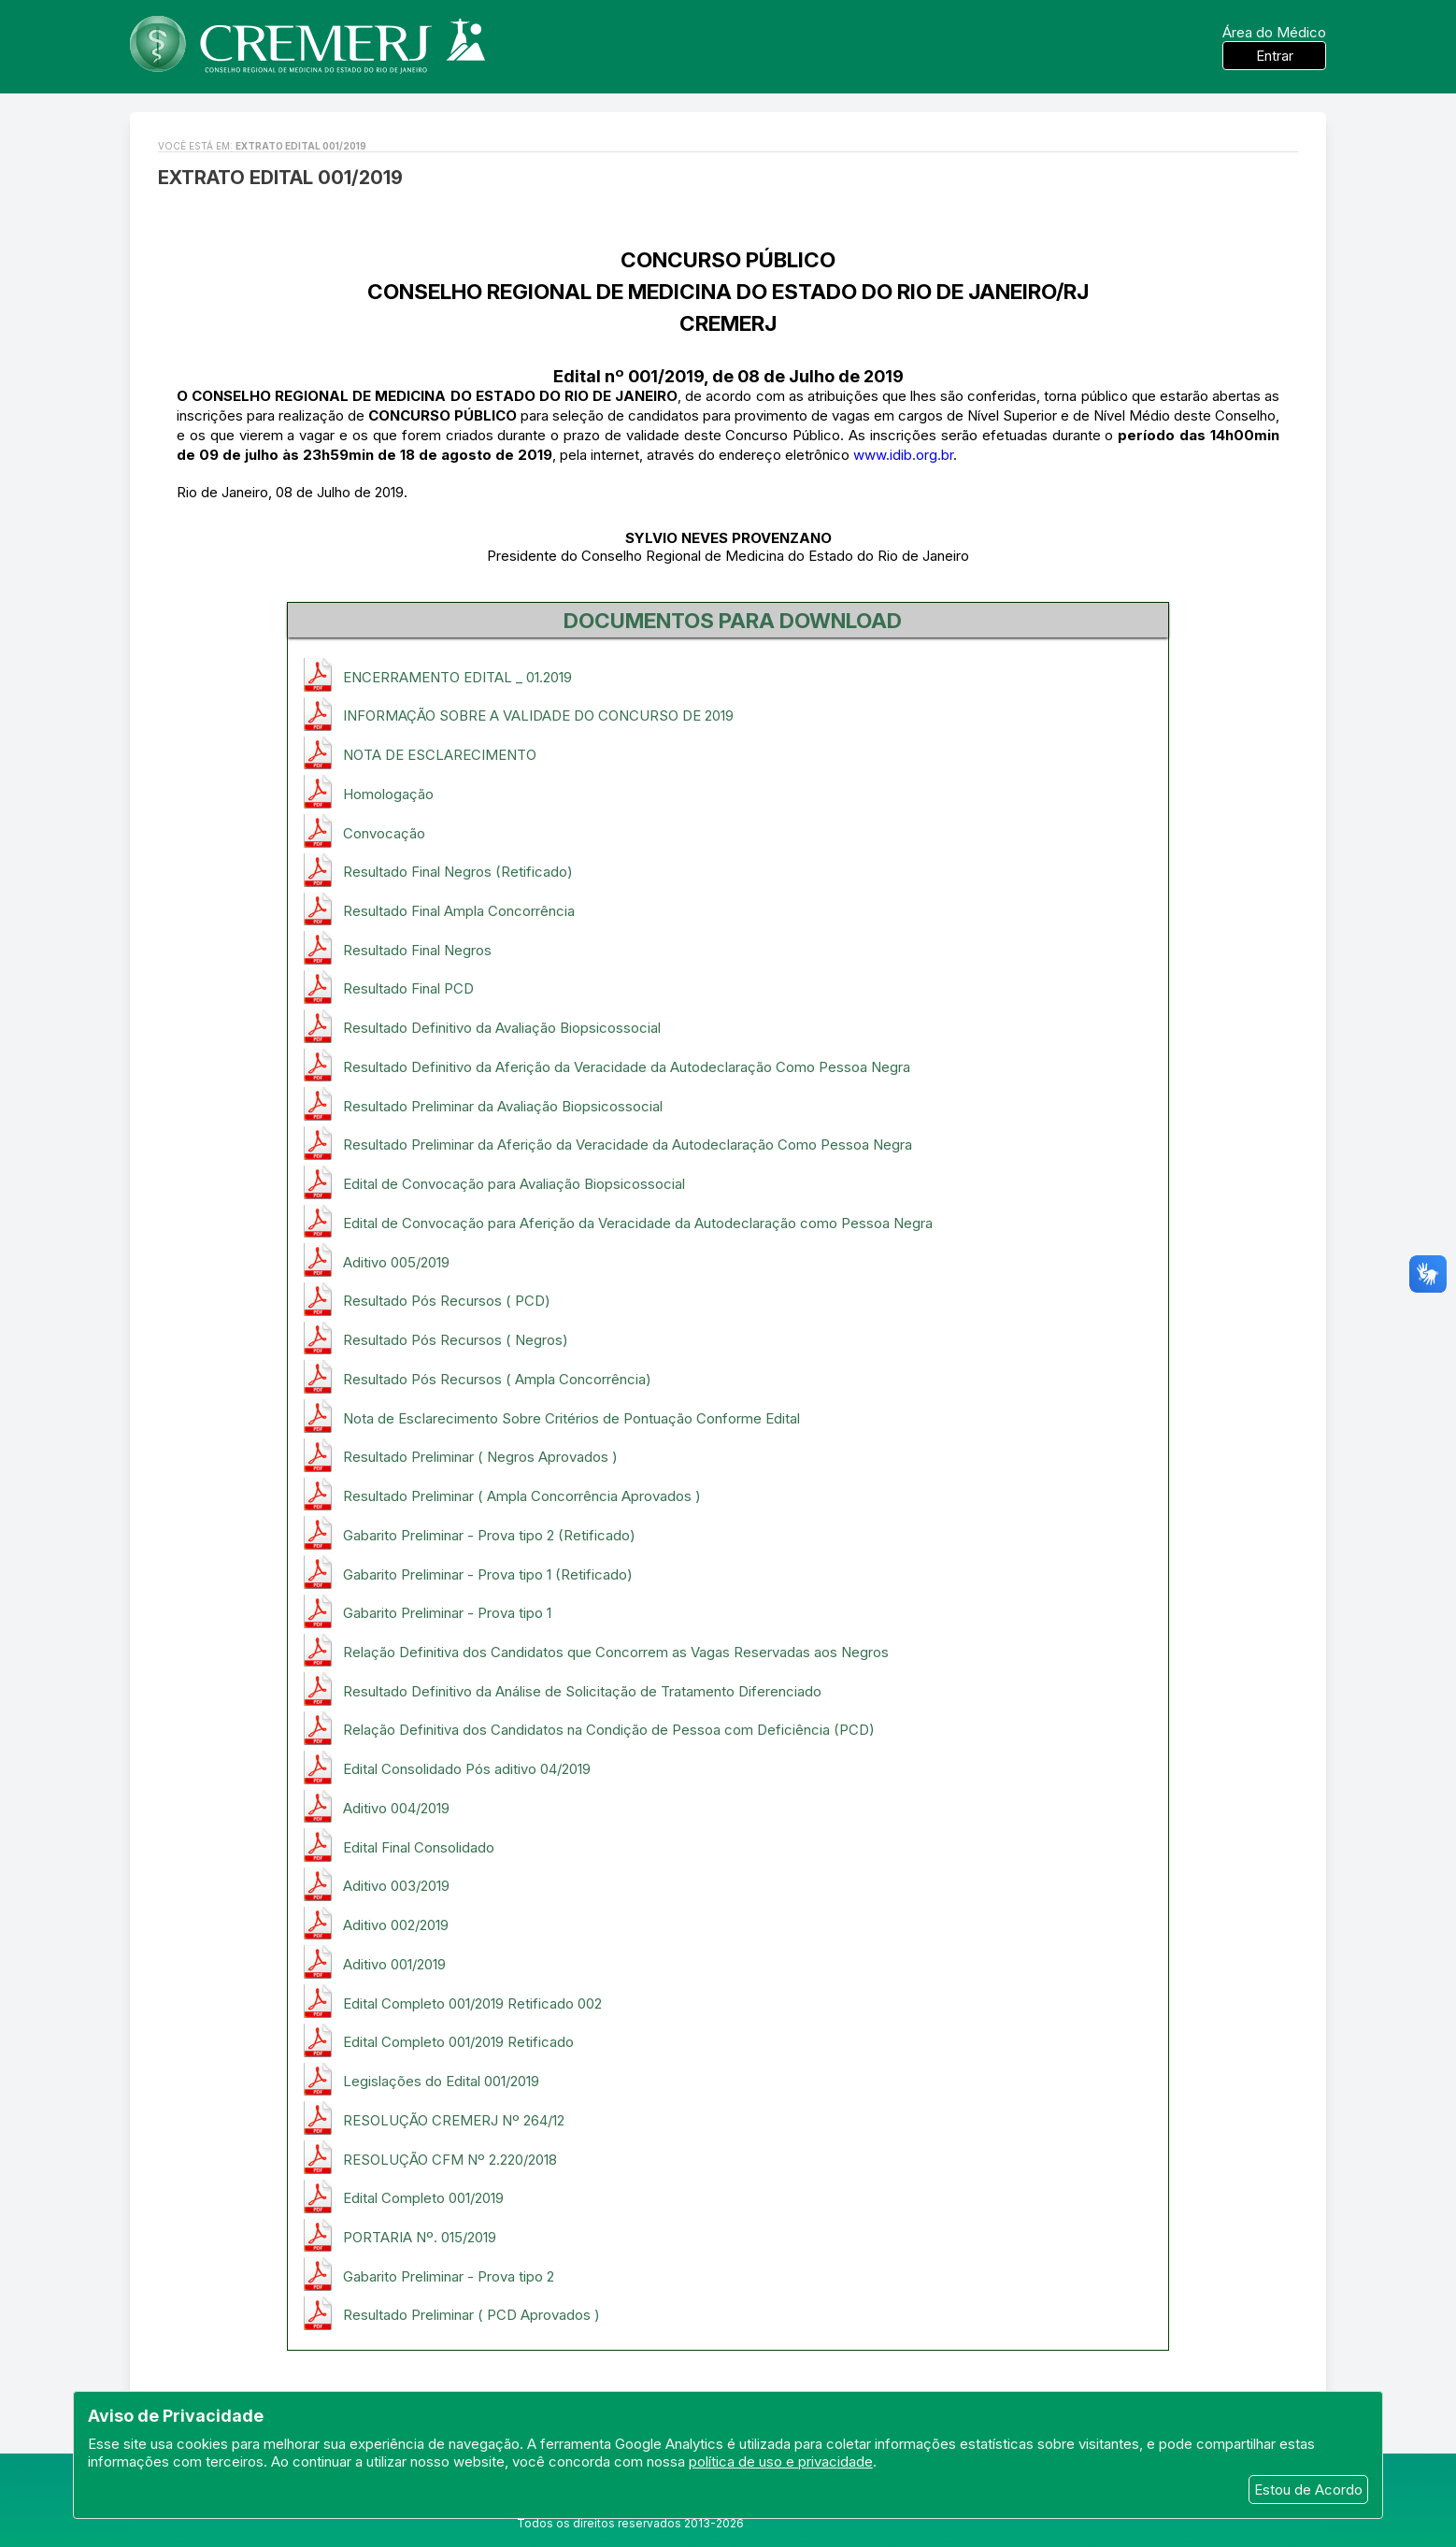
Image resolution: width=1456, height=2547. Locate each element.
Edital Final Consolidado (418, 1847)
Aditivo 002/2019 (396, 1925)
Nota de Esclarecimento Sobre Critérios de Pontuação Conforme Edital (571, 1418)
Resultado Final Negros (417, 950)
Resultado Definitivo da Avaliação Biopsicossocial (502, 1028)
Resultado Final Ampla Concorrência (459, 911)
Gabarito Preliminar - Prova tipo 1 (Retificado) (488, 1574)
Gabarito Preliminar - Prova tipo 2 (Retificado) (489, 1535)
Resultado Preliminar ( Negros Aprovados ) (480, 1457)
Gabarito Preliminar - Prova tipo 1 (447, 1613)
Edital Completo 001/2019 (423, 2198)
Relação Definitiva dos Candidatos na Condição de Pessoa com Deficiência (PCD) (609, 1730)
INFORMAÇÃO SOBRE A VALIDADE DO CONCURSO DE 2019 (538, 715)
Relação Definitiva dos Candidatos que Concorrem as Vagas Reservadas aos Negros (616, 1652)
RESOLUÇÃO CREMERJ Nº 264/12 (453, 2120)
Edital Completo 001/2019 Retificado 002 (472, 2003)
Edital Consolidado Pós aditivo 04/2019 (467, 1769)
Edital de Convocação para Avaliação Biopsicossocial (514, 1184)
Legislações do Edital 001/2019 (441, 2081)
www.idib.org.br (903, 455)
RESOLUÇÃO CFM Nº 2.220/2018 (450, 2159)
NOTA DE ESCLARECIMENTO (439, 755)
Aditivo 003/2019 (396, 1886)
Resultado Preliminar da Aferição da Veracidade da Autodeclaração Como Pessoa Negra (627, 1144)
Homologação (388, 794)
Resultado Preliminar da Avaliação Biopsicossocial (503, 1106)
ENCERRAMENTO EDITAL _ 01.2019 (457, 677)
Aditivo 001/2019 (394, 1964)
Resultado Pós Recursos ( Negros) (455, 1340)
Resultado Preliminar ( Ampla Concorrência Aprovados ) (522, 1496)
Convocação (384, 833)
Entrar (1274, 55)
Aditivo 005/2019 (396, 1262)
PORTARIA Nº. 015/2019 (419, 2237)
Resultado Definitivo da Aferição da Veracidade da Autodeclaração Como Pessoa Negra (626, 1067)
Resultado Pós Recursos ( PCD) (446, 1300)
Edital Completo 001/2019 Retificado (458, 2042)
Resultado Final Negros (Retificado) (458, 871)
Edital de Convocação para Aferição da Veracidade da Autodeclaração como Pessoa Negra (638, 1223)
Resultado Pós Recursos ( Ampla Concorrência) (497, 1379)
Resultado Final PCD (408, 988)
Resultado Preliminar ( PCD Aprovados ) (471, 2315)
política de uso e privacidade (781, 2461)
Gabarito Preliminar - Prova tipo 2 (448, 2276)
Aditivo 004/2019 (396, 1808)
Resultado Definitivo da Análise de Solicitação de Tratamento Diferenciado (582, 1691)
